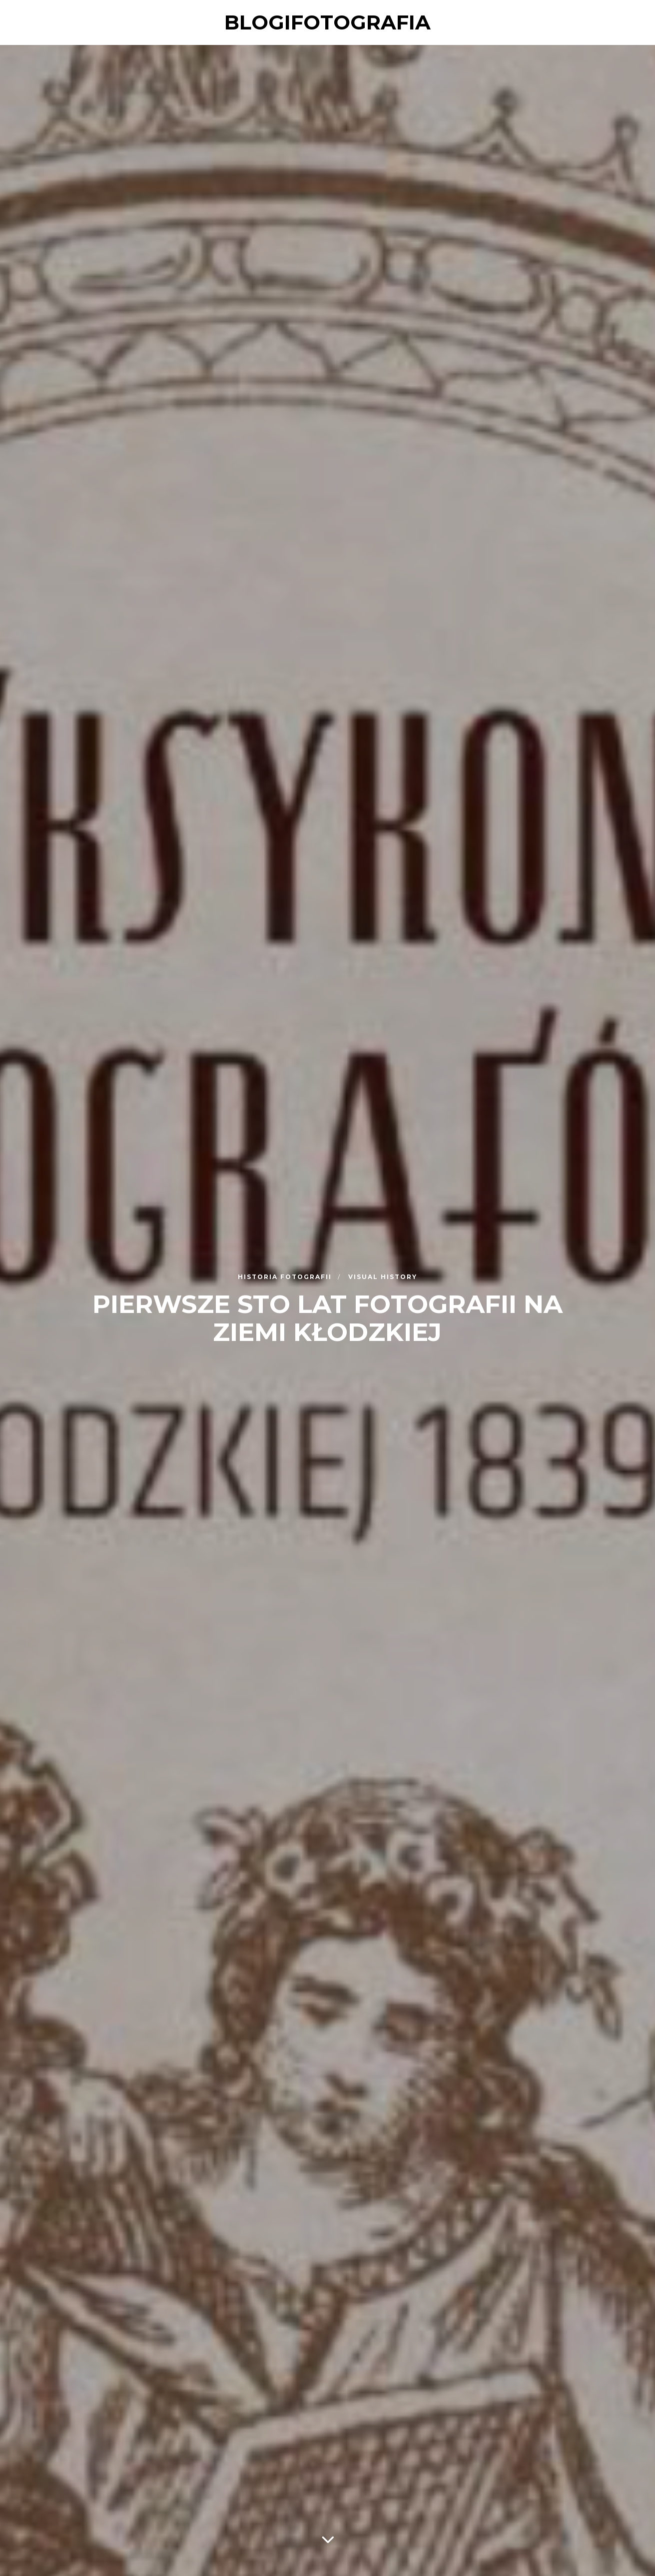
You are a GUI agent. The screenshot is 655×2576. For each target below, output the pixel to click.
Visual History (382, 1276)
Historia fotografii (286, 1276)
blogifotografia (327, 22)
